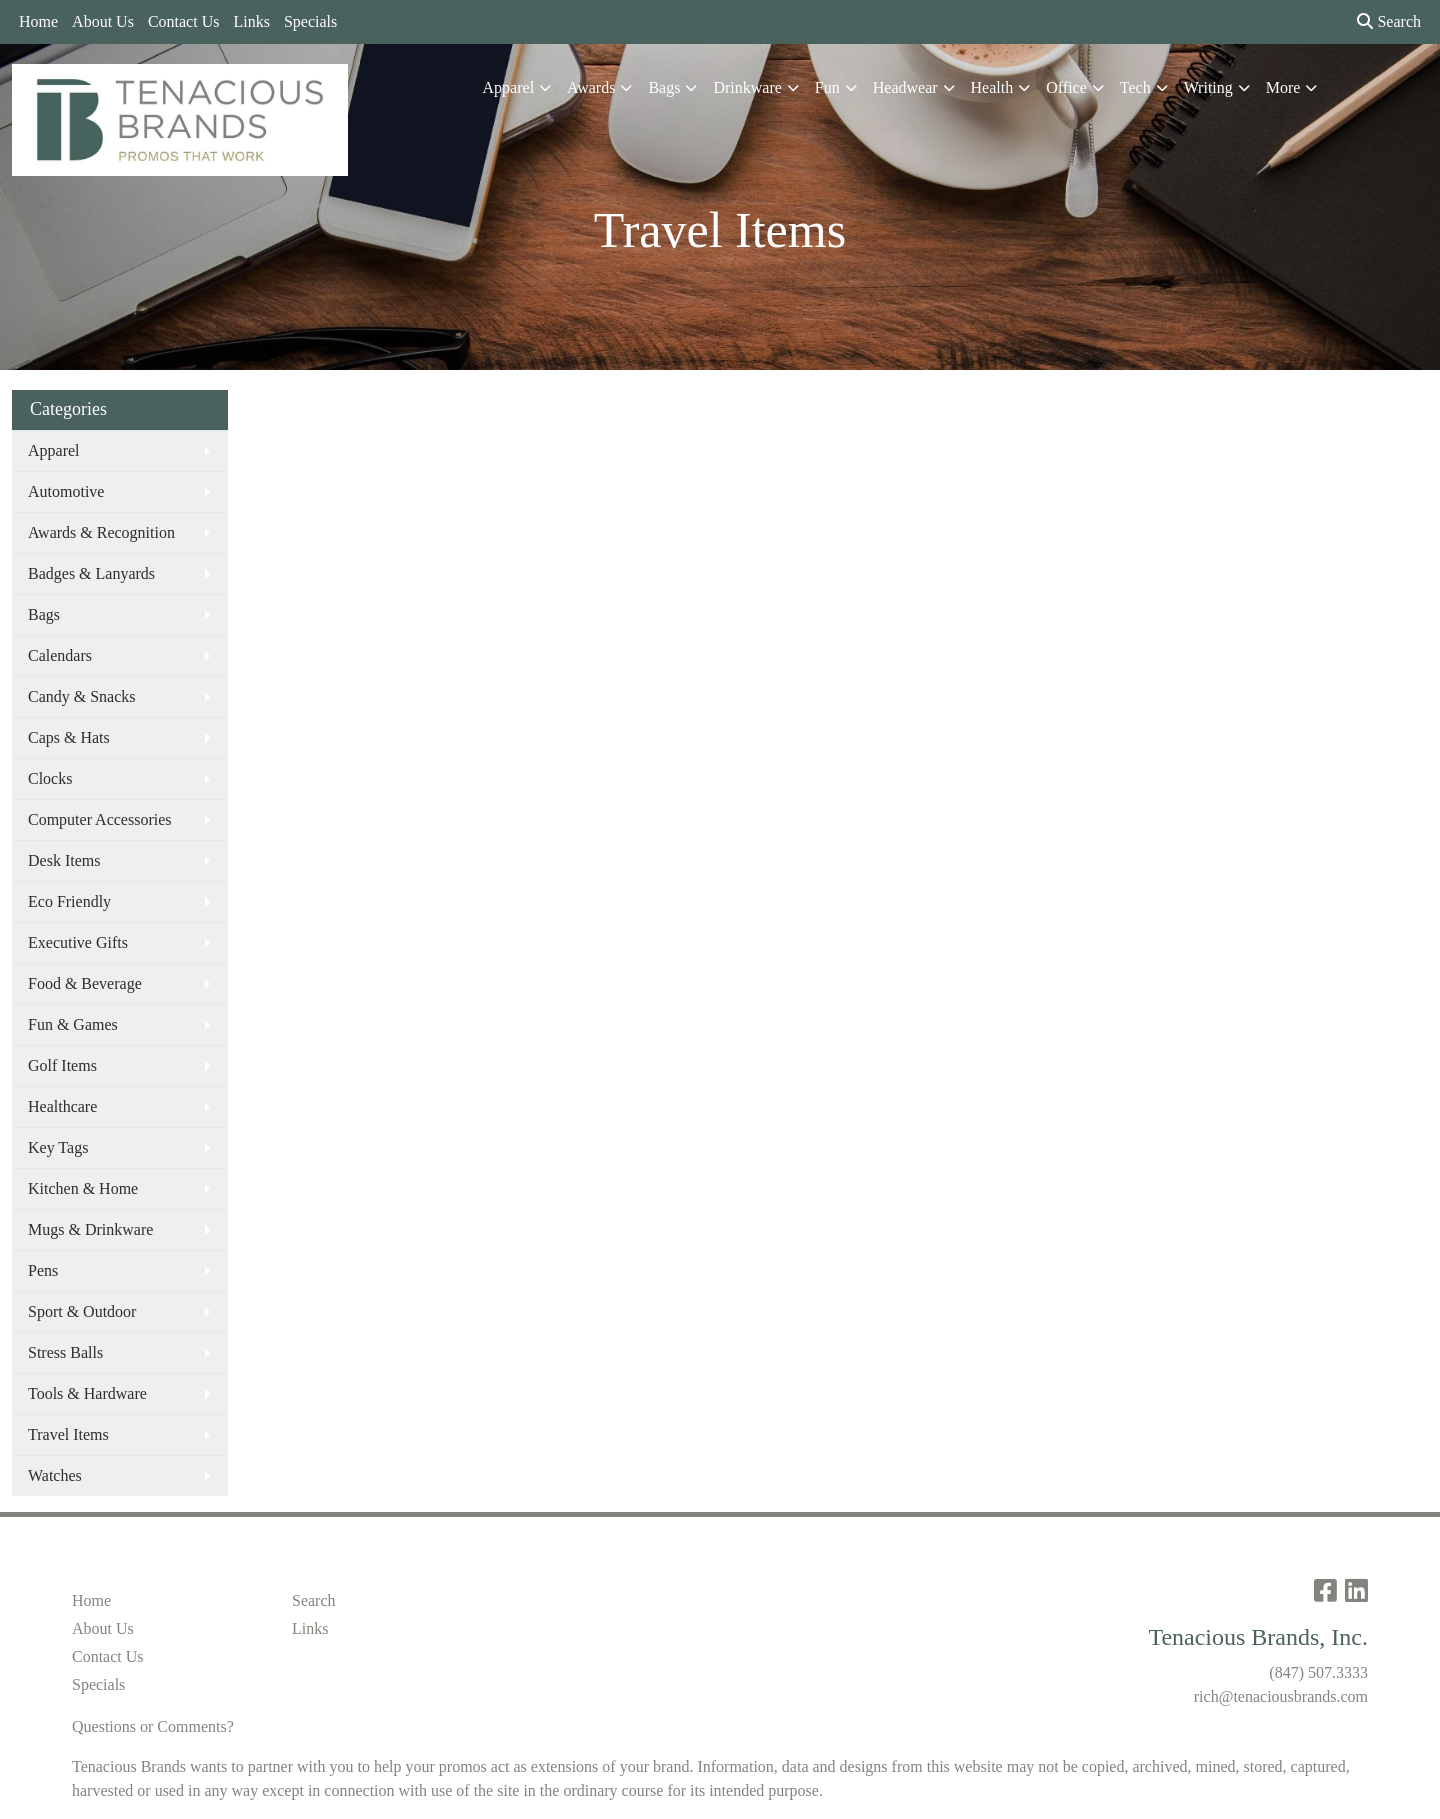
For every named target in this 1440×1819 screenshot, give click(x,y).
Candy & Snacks (82, 696)
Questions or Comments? (153, 1726)
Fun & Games (73, 1024)
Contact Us (184, 21)
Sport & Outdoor (82, 1311)
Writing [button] (1208, 87)
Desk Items (64, 860)
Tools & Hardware (87, 1393)
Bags (44, 614)
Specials (310, 21)
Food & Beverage (85, 983)
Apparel (54, 450)
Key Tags (58, 1147)
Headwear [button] (905, 87)
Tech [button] (1135, 87)
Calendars (60, 655)
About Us (103, 21)
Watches (55, 1475)
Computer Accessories (100, 819)
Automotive (66, 491)
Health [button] (992, 87)
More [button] (1283, 87)
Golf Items (62, 1065)
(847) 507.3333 (1318, 1672)
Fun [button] (827, 87)
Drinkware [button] (747, 87)
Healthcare (62, 1106)
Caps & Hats (69, 737)
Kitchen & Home (83, 1188)
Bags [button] (664, 87)
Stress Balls (65, 1352)
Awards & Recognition (101, 532)
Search (1389, 21)
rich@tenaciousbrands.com (1281, 1696)
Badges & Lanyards (91, 573)
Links (251, 21)
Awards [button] (591, 87)
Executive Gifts (78, 942)
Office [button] (1066, 87)
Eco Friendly (69, 901)
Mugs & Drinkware (90, 1229)
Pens (43, 1270)
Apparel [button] (509, 87)
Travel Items (68, 1434)
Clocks (50, 778)
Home (38, 21)
